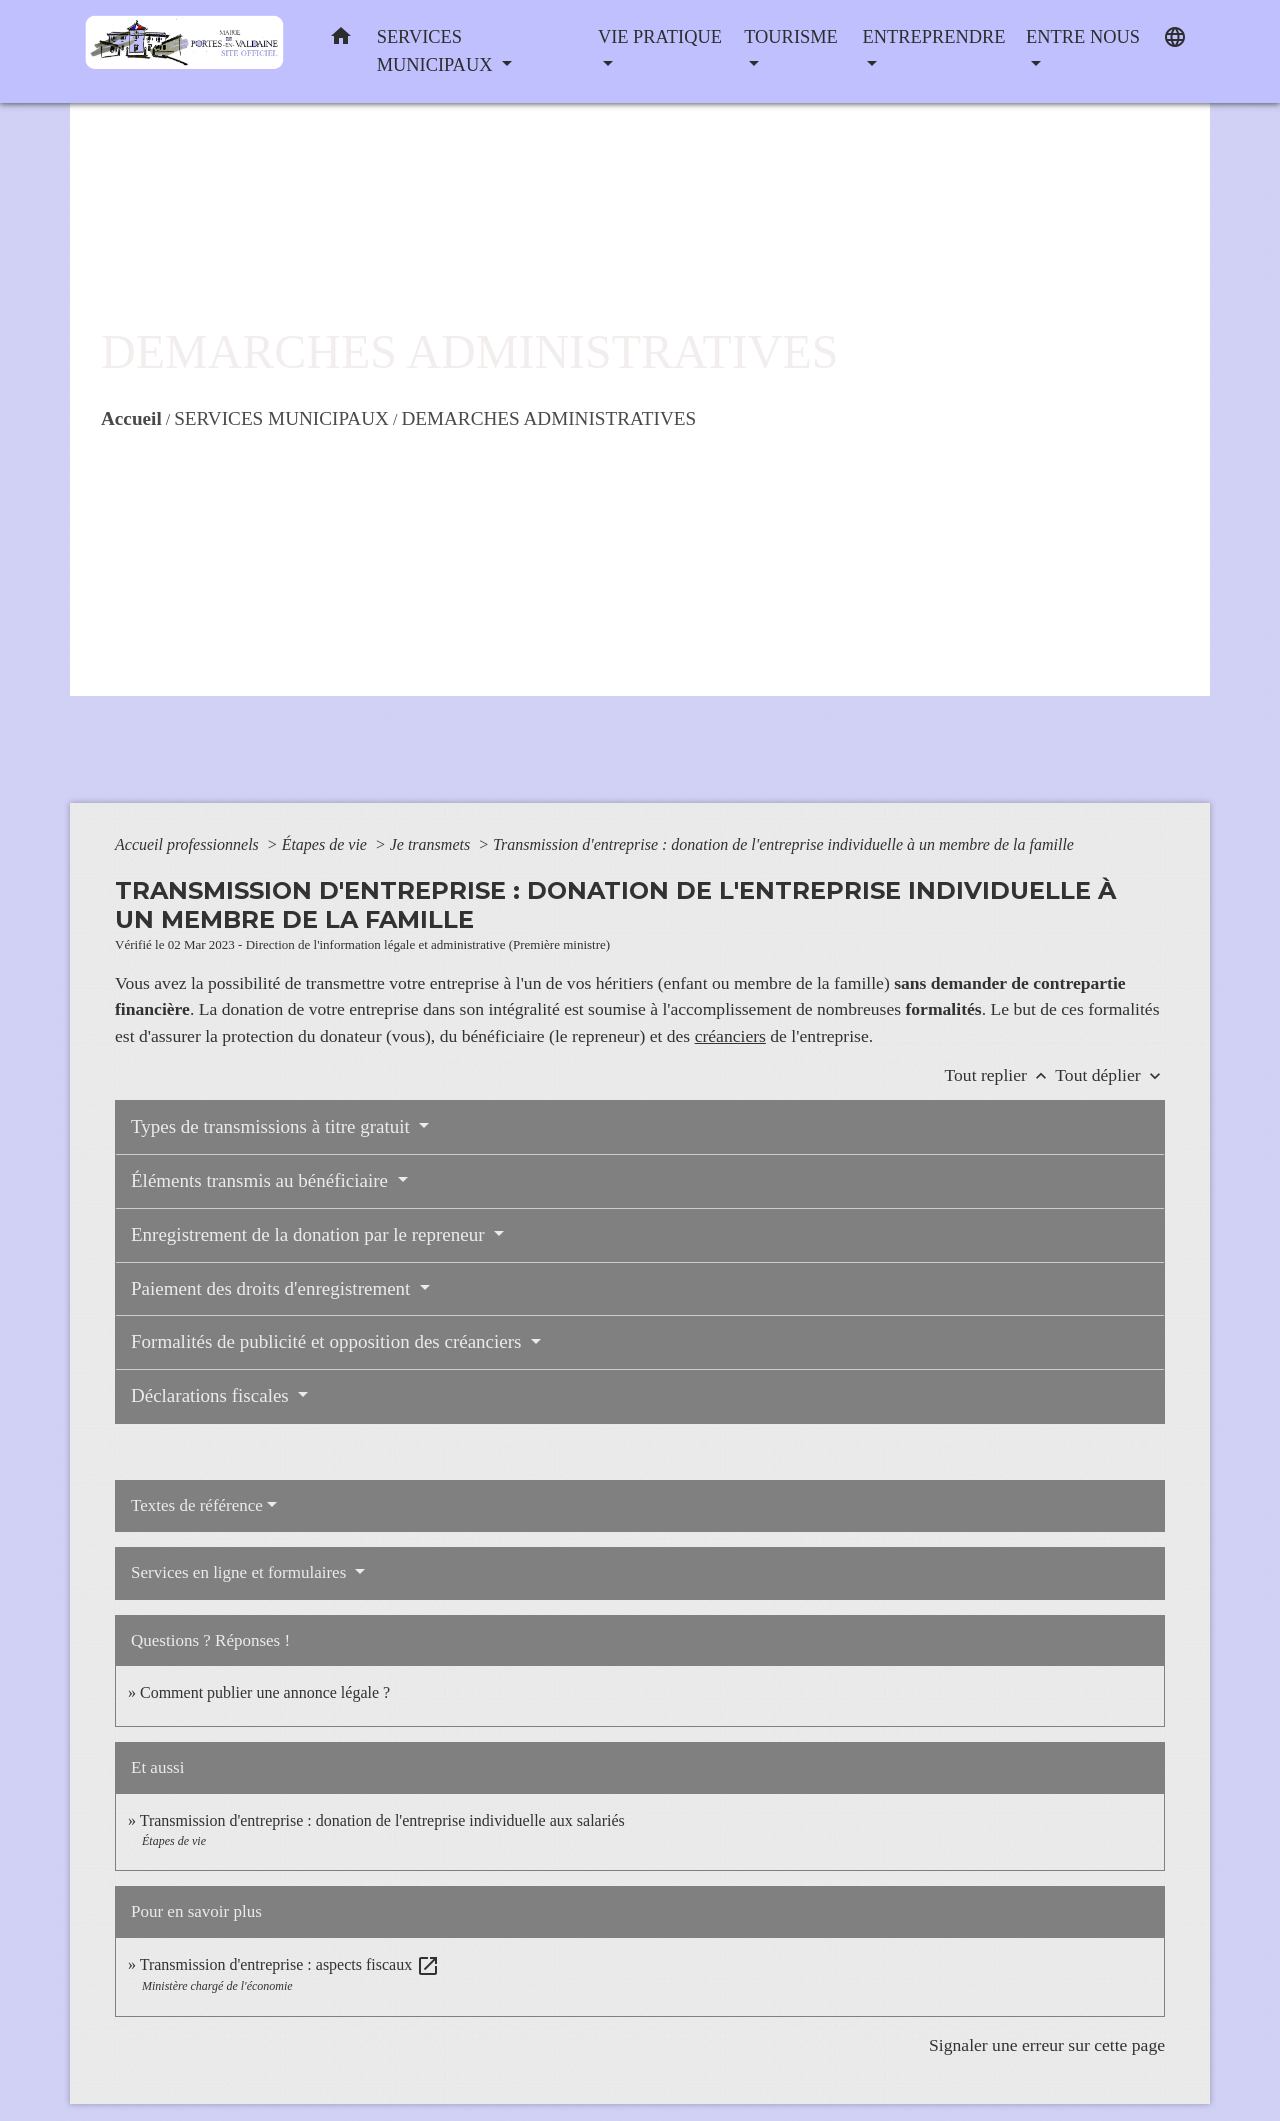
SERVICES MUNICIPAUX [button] (437, 51)
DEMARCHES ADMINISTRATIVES (548, 418)
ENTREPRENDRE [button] (933, 37)
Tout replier (1000, 1075)
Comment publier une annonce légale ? (265, 1692)
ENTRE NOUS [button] (1083, 37)
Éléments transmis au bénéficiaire (262, 1180)
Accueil (131, 418)
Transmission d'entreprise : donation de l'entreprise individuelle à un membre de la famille (783, 844)
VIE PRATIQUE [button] (660, 37)
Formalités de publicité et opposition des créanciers (328, 1341)
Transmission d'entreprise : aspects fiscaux (290, 1964)
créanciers (730, 1036)
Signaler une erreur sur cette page (1047, 2045)
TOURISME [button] (791, 37)
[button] (341, 40)
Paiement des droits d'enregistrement (273, 1288)
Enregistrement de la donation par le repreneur (310, 1234)
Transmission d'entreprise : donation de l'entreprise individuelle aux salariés (382, 1820)
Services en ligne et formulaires (241, 1572)
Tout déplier (1110, 1075)
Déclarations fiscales (212, 1395)
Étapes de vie (326, 844)
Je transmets (432, 844)
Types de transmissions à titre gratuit (273, 1126)
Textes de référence (197, 1505)
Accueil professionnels (189, 844)
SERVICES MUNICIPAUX (281, 418)
